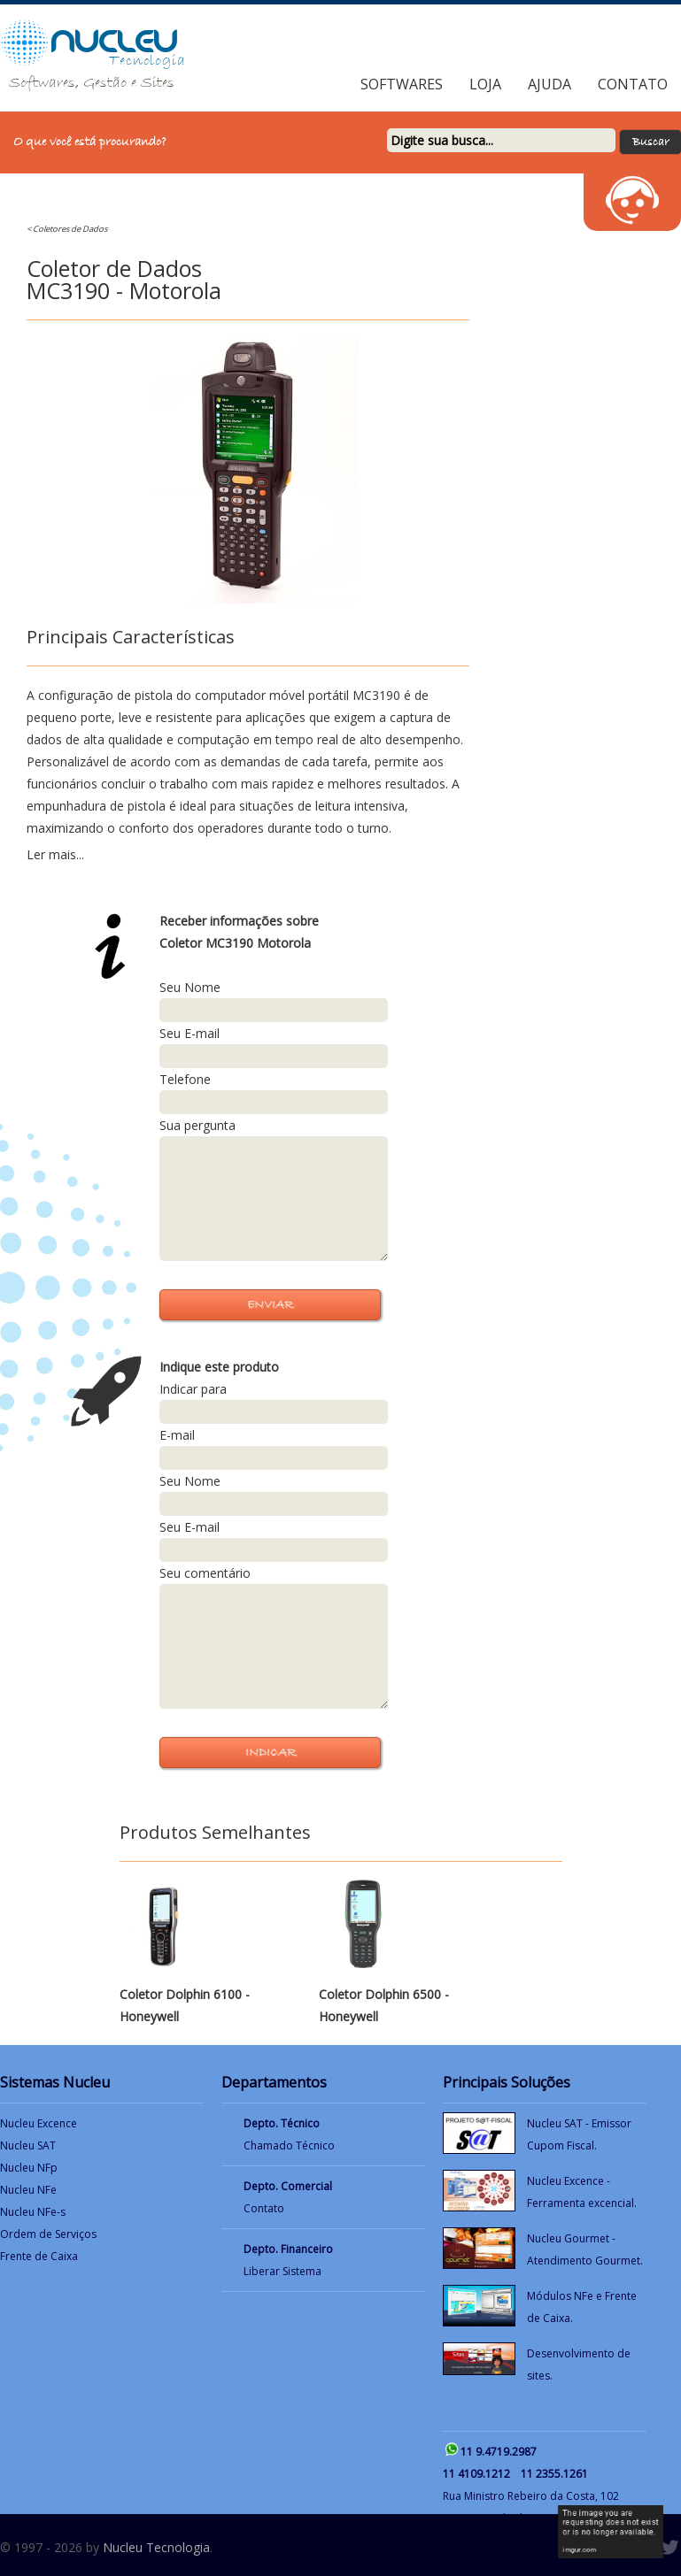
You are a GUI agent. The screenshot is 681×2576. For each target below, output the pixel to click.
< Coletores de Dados (67, 229)
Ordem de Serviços (48, 2234)
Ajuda (549, 84)
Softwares (401, 84)
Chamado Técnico (289, 2145)
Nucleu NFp (29, 2167)
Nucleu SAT (28, 2145)
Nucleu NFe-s (33, 2211)
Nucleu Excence (38, 2123)
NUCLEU (114, 41)
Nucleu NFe (28, 2189)
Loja (485, 84)
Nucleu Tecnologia (156, 2547)
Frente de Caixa (39, 2256)
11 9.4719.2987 (498, 2451)
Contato (633, 84)
